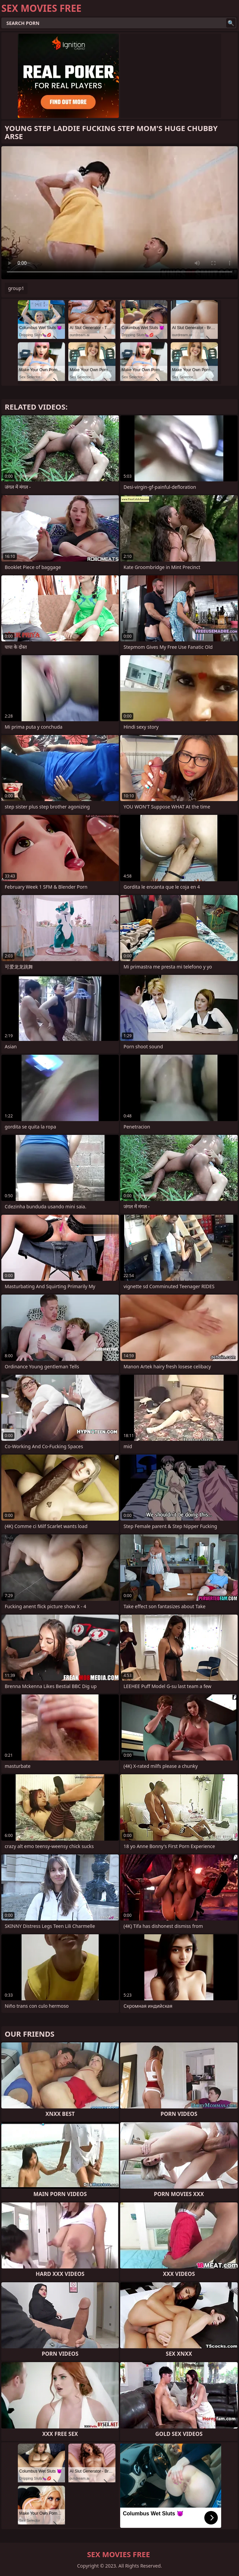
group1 (16, 288)
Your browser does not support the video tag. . (119, 212)
